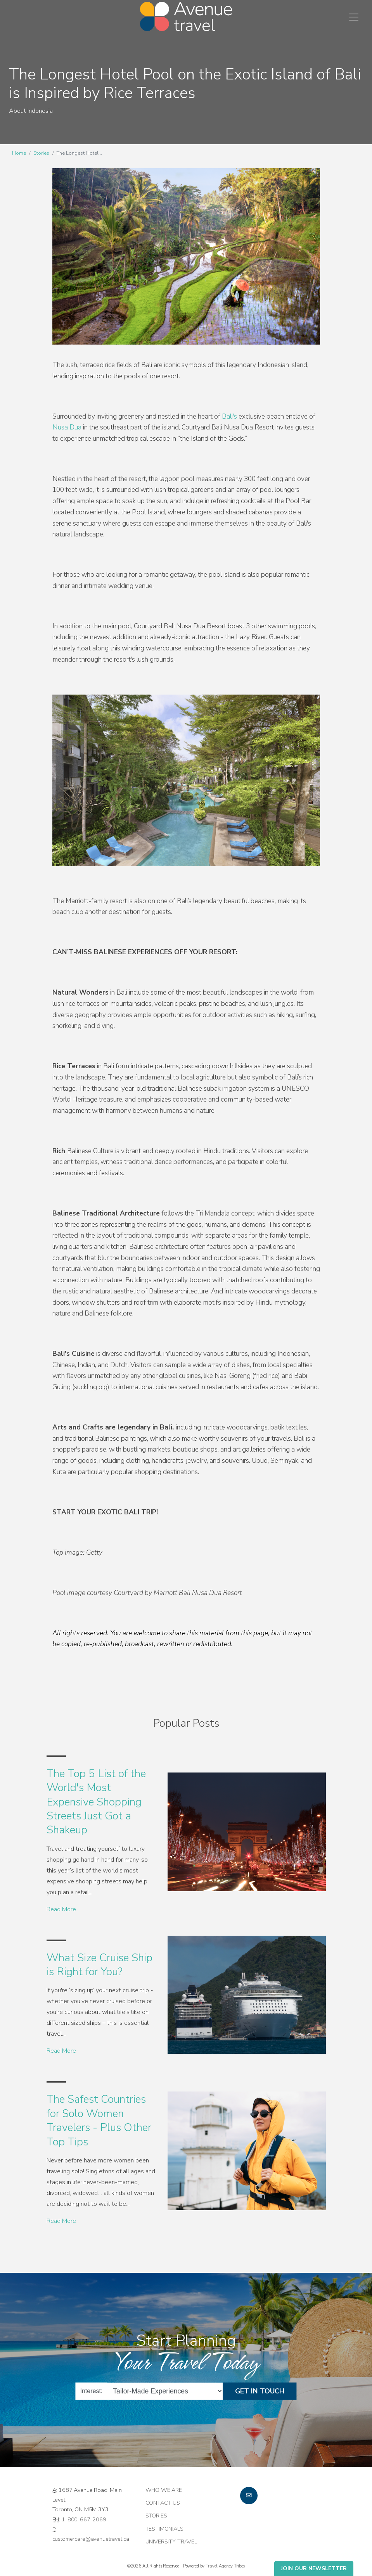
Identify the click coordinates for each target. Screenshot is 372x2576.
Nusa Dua (66, 427)
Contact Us (162, 2503)
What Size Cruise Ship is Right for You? (99, 1964)
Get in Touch (259, 2390)
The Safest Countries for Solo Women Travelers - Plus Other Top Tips (99, 2120)
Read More (61, 1909)
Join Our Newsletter (314, 2568)
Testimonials (164, 2529)
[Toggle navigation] (353, 17)
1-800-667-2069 (84, 2519)
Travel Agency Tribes (225, 2566)
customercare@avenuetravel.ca (90, 2539)
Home (19, 153)
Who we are (163, 2490)
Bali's (229, 416)
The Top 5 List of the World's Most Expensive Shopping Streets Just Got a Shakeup (96, 1802)
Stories (41, 153)
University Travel (171, 2541)
